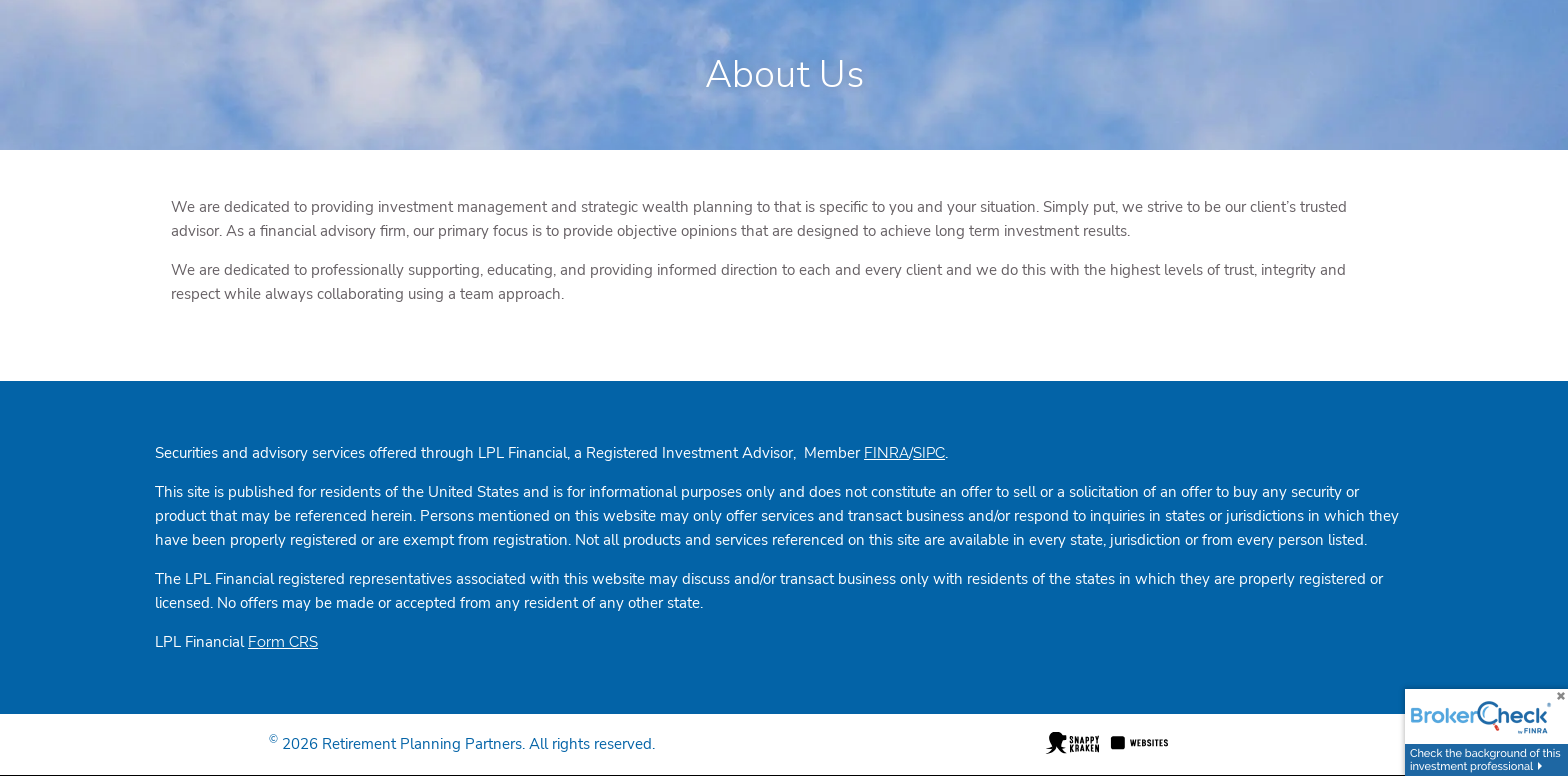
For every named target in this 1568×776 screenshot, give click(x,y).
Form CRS (283, 642)
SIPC (929, 453)
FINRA (886, 453)
